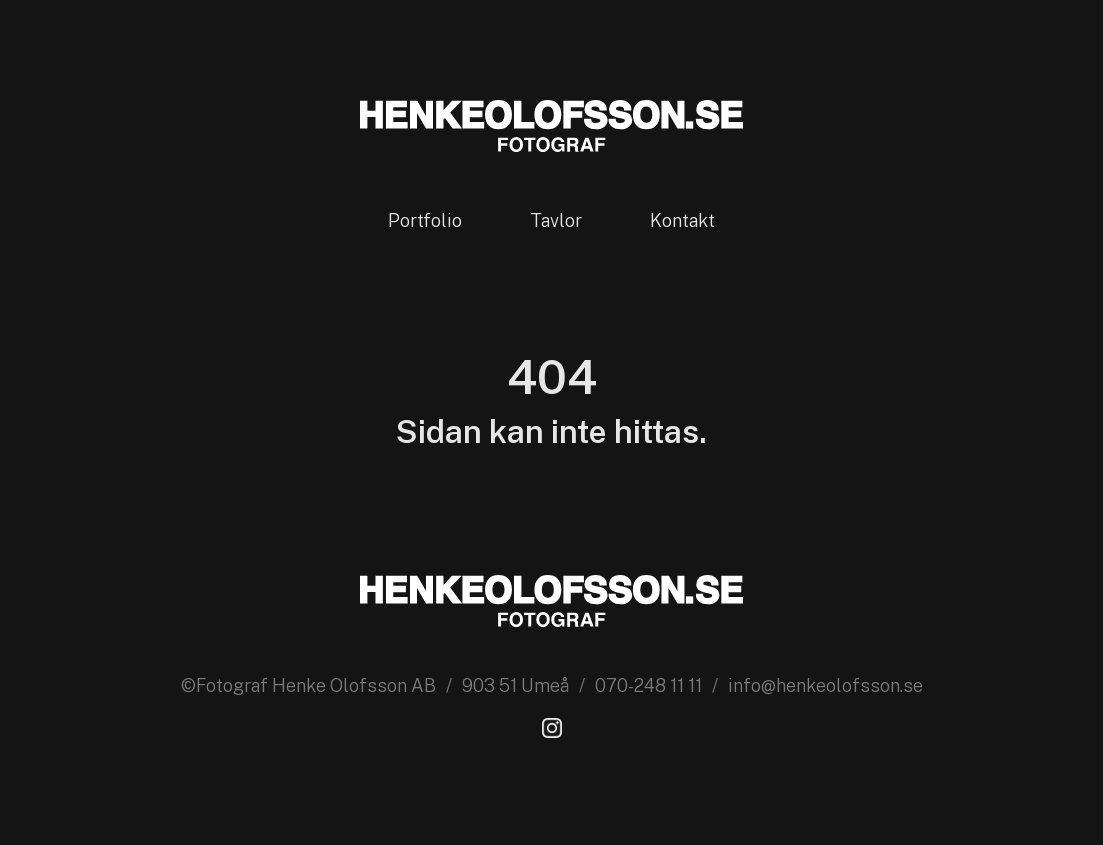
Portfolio (425, 220)
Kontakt (682, 220)
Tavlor (556, 220)
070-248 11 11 (648, 685)
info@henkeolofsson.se (825, 685)
